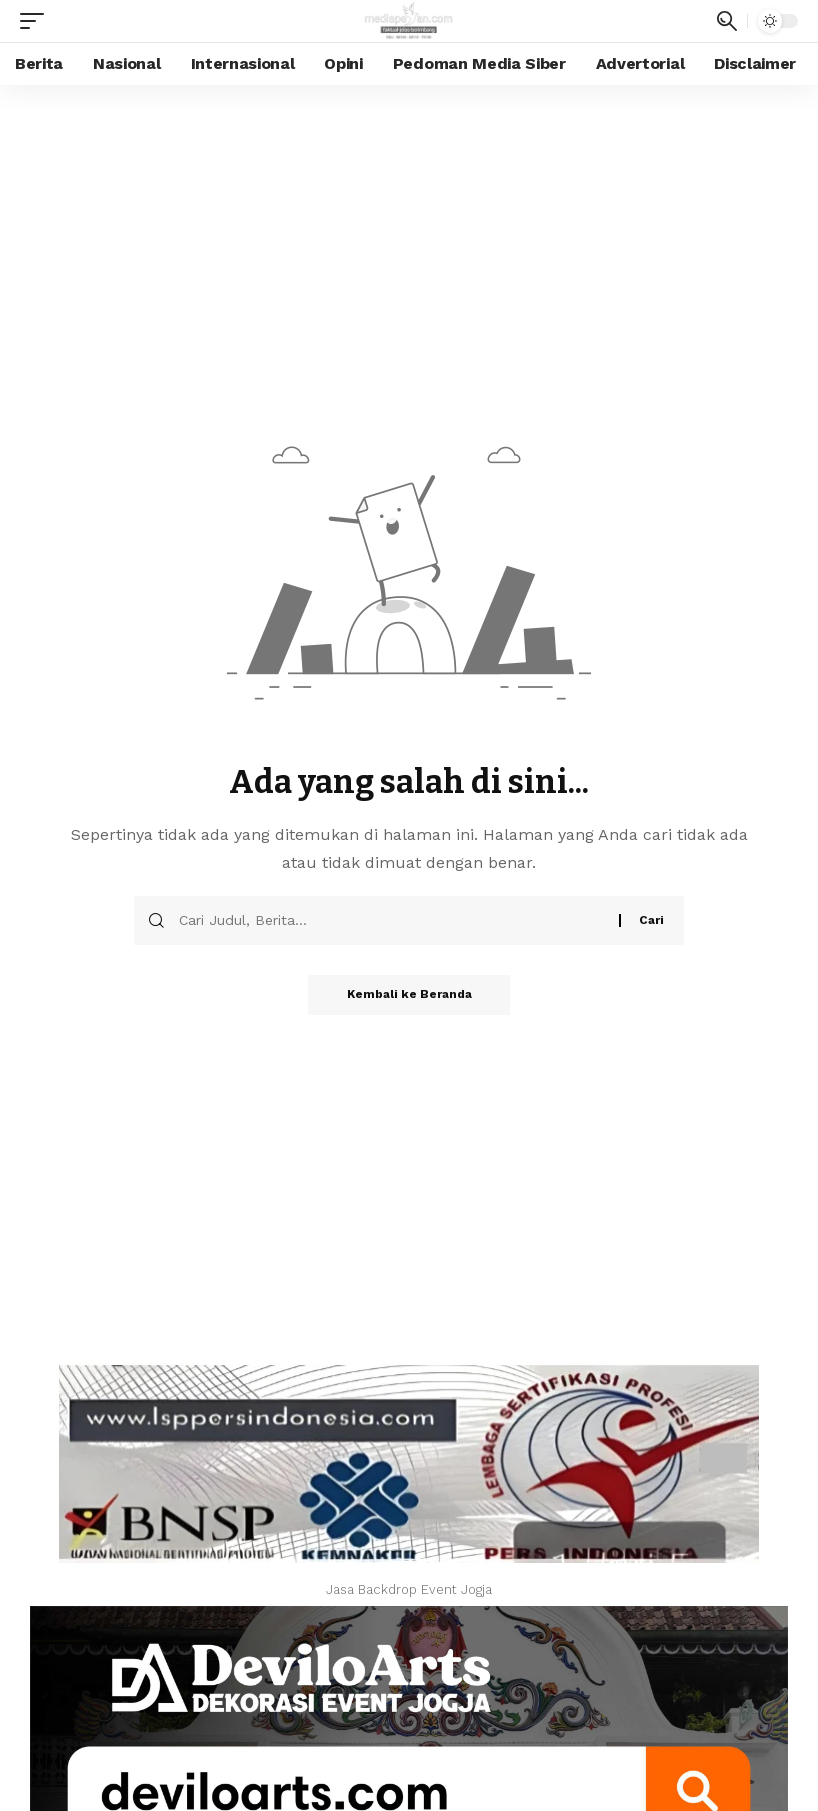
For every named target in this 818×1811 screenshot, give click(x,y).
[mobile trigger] (37, 21)
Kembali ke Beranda (409, 995)
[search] (727, 21)
